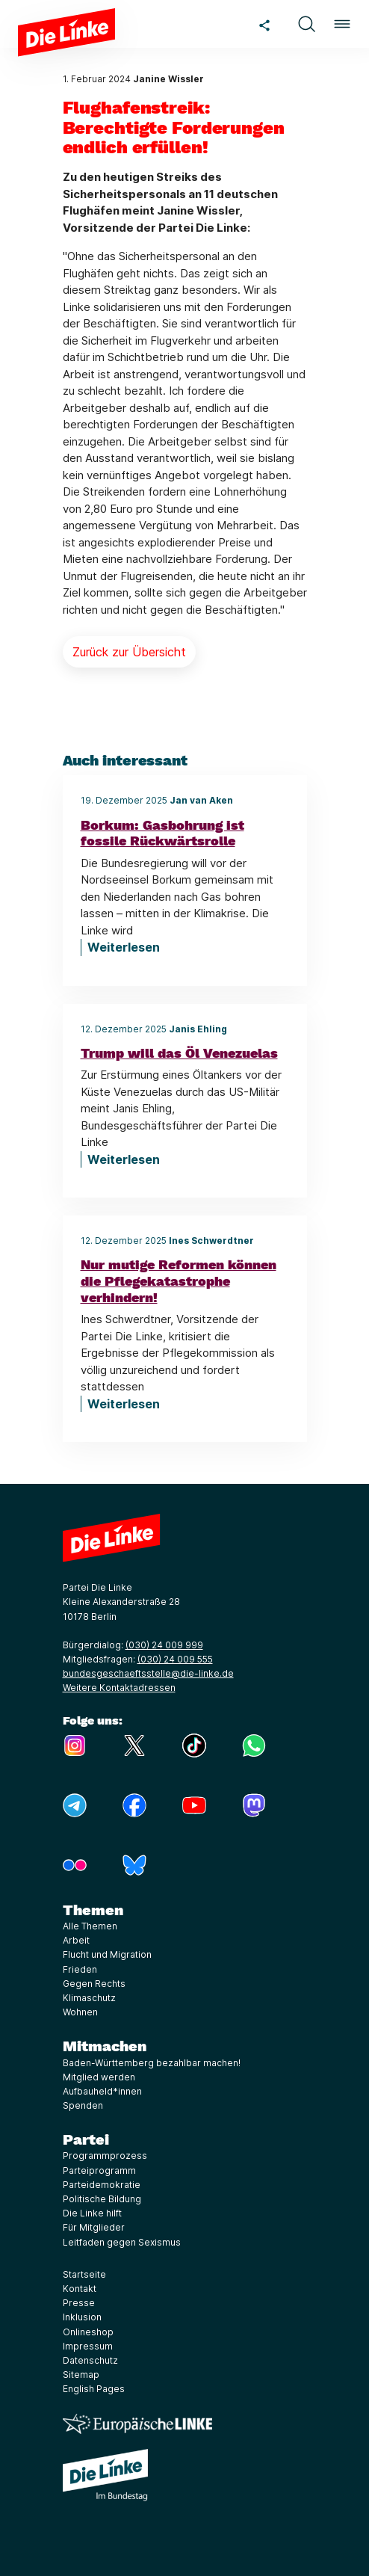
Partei (86, 2139)
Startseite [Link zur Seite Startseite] (84, 2274)
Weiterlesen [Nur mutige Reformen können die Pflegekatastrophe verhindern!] (123, 1403)
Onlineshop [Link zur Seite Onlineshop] (88, 2332)
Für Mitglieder (94, 2227)
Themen (93, 1910)
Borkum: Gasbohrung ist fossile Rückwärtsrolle (162, 833)
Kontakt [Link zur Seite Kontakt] (79, 2288)
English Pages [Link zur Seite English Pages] (94, 2388)
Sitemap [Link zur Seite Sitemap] (81, 2374)
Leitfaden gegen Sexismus (122, 2242)
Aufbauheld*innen (102, 2091)
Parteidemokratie (101, 2184)
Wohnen (80, 2012)
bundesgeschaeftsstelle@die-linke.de (148, 1673)
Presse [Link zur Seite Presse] (79, 2302)
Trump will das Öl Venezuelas (179, 1053)
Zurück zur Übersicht (129, 651)
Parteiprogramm (99, 2170)
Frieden (80, 1969)
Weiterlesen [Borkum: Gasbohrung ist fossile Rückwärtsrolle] (123, 947)
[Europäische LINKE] (137, 2424)
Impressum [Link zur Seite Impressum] (88, 2346)
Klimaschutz (89, 1997)
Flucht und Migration (107, 1954)
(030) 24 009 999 (164, 1645)
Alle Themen (90, 1926)
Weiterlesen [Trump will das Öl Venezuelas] (123, 1159)
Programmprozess (105, 2155)
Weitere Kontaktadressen (119, 1687)
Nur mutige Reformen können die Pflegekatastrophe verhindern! (178, 1280)
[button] (306, 24)
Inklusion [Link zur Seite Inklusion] (82, 2317)
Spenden (83, 2105)
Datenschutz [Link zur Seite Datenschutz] (90, 2360)
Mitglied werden (99, 2077)
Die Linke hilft (92, 2213)
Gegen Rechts (94, 1983)
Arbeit (76, 1940)
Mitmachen (104, 2046)
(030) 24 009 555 (175, 1659)
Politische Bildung (102, 2198)
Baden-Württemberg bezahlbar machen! (152, 2062)
